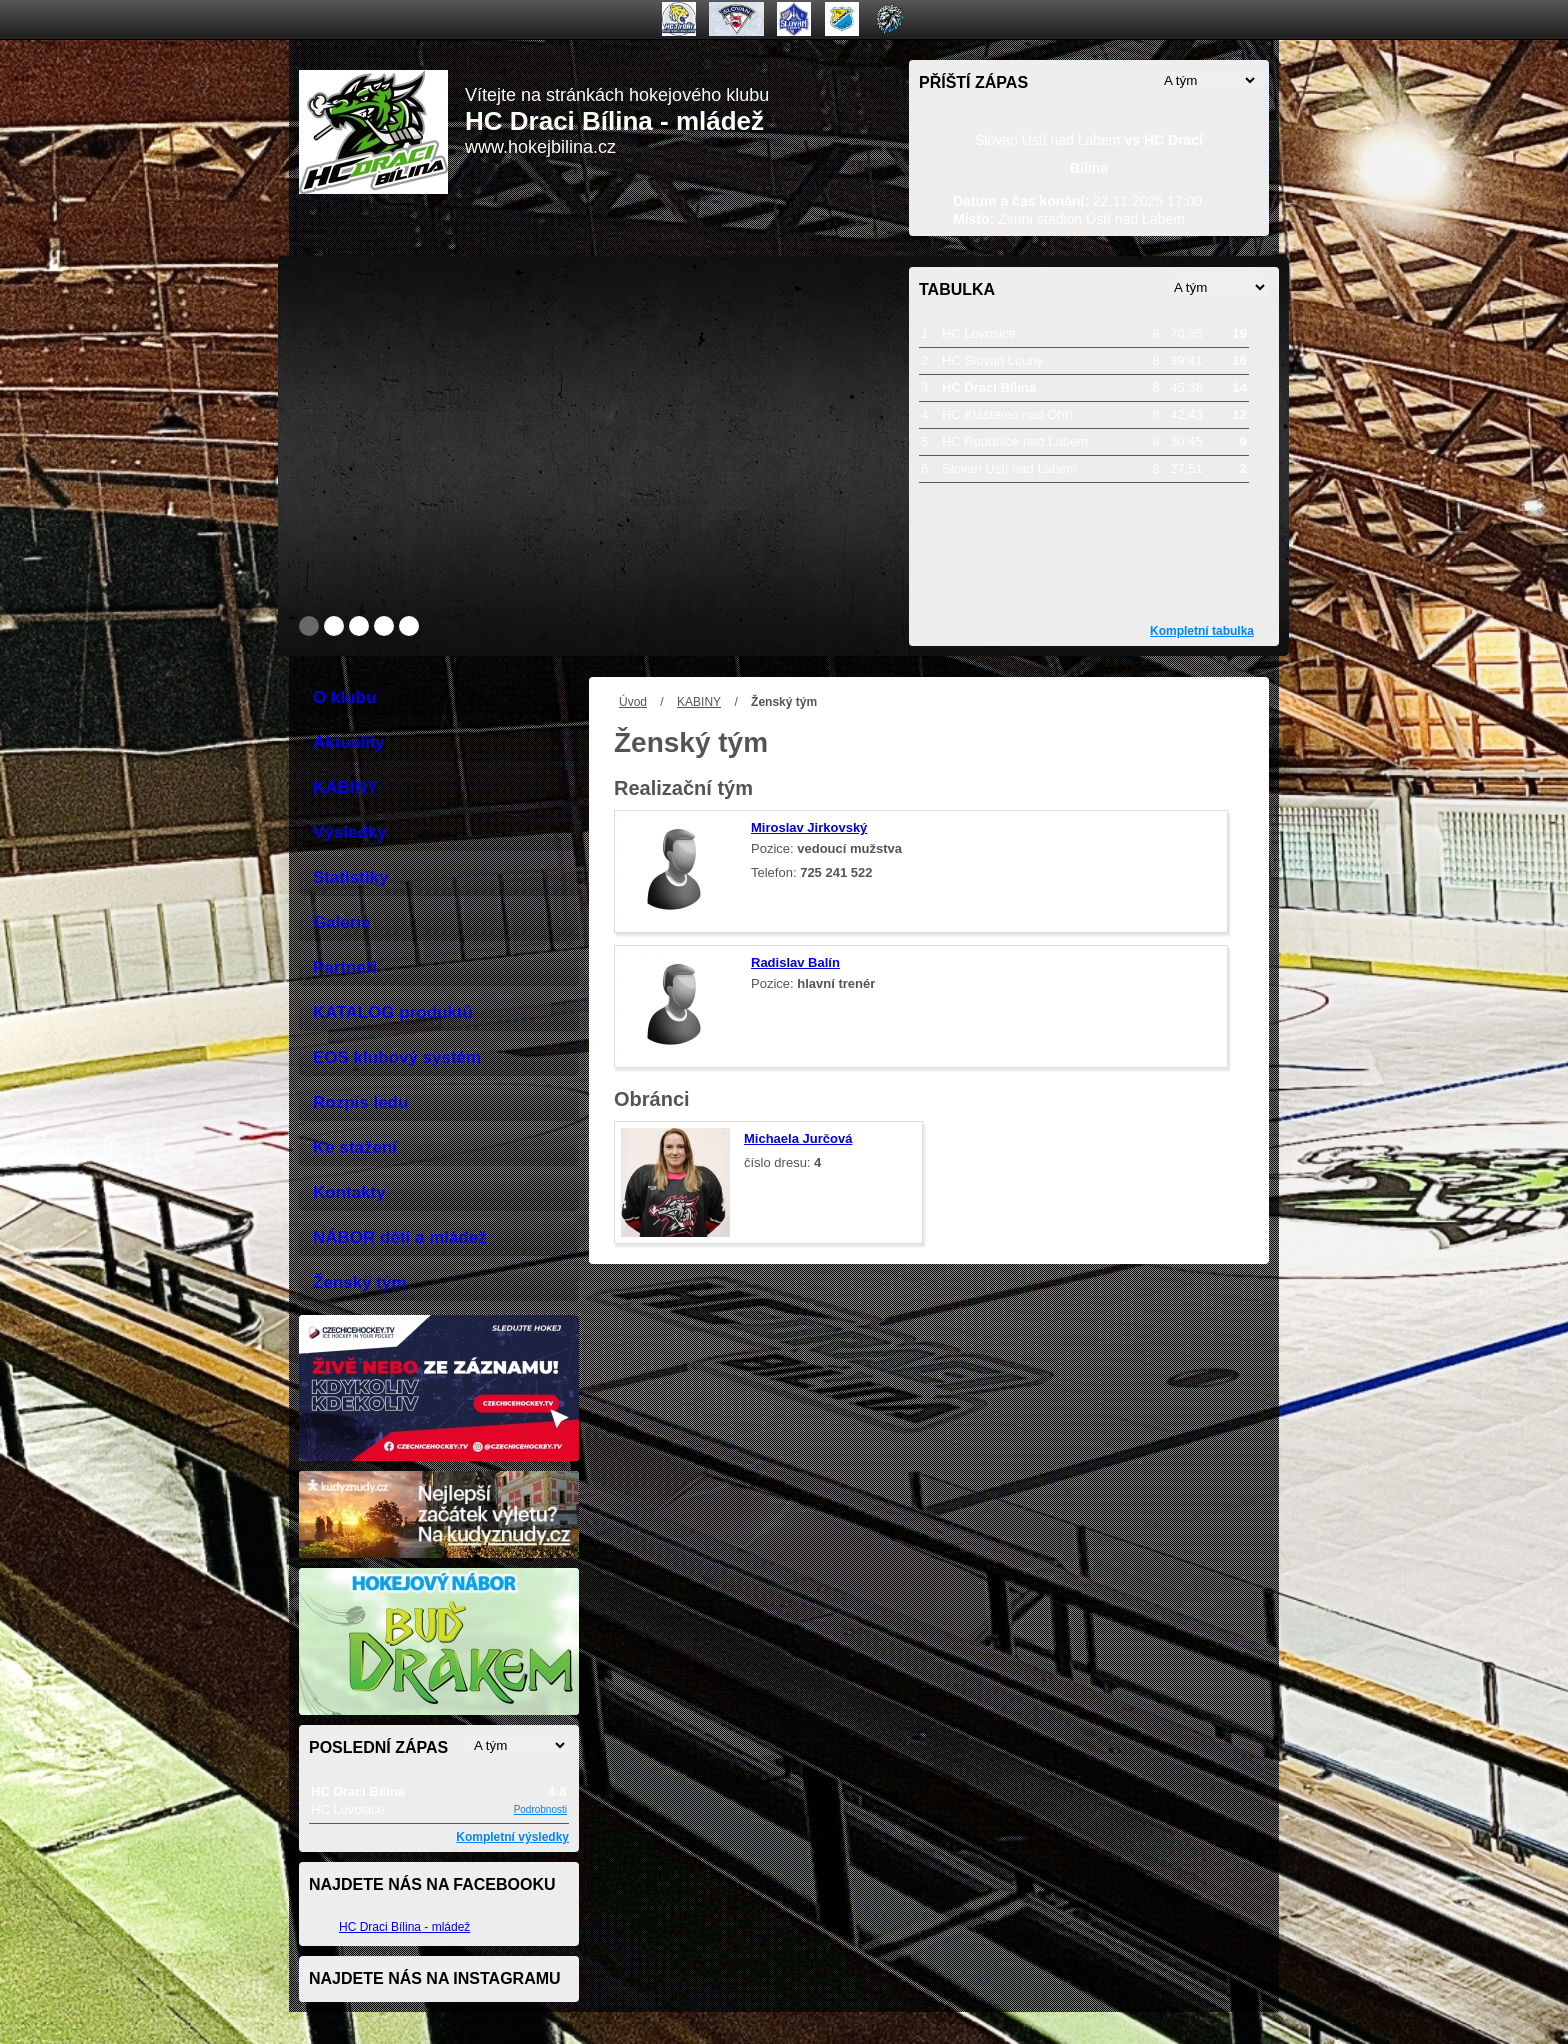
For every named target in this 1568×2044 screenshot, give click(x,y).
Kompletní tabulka (1202, 631)
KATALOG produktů (393, 1012)
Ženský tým (360, 1282)
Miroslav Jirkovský (809, 827)
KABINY (699, 702)
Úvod (633, 702)
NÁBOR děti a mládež (400, 1237)
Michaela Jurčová (798, 1138)
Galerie (342, 922)
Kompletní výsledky (512, 1837)
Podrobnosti (540, 1809)
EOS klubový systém (397, 1057)
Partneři (345, 967)
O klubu (344, 697)
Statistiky (351, 877)
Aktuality (349, 742)
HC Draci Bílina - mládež (404, 1927)
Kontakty (349, 1192)
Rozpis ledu (360, 1102)
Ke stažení (355, 1147)
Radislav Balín (795, 962)
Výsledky (350, 832)
